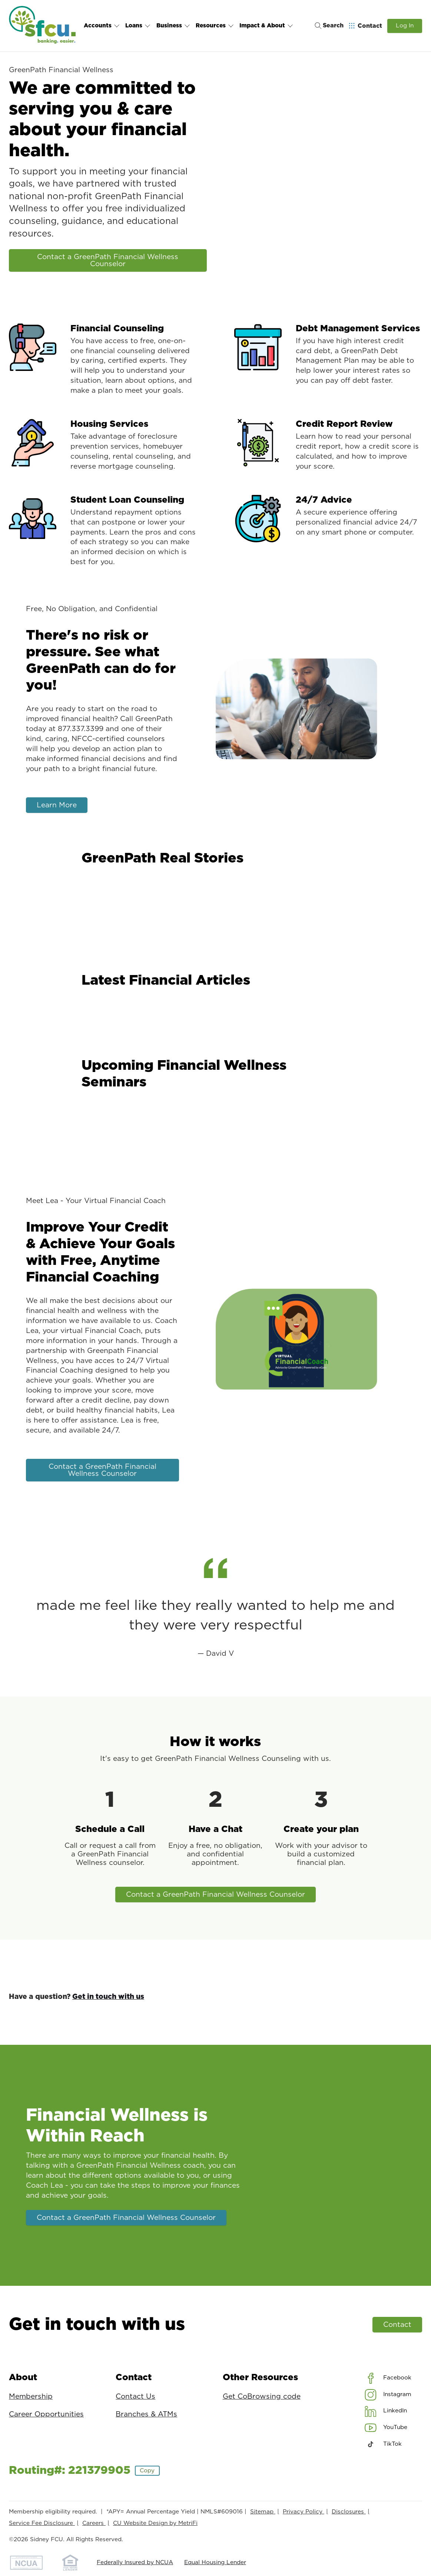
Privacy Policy (303, 2512)
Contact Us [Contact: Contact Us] (135, 2396)
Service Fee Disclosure (42, 2523)
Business (173, 26)
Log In (405, 26)
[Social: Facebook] (388, 2378)
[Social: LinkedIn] (386, 2410)
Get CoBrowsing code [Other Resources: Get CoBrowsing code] (262, 2396)
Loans (137, 26)
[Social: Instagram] (388, 2394)
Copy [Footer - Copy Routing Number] (147, 2470)
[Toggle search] (327, 26)
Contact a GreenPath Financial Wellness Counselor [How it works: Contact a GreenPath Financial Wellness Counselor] (215, 1894)
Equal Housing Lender (215, 2562)
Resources (215, 26)
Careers (94, 2523)
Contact (397, 2324)
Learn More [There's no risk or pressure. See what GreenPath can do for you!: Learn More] (56, 804)
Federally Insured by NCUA (135, 2562)
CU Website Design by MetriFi (155, 2523)
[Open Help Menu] (365, 26)
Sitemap (262, 2512)
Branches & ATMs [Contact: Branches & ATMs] (146, 2414)
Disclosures (349, 2512)
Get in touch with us (108, 1996)
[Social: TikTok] (383, 2444)
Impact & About (266, 26)
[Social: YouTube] (386, 2427)
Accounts (102, 26)
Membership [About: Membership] (31, 2396)
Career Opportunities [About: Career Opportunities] (46, 2414)
